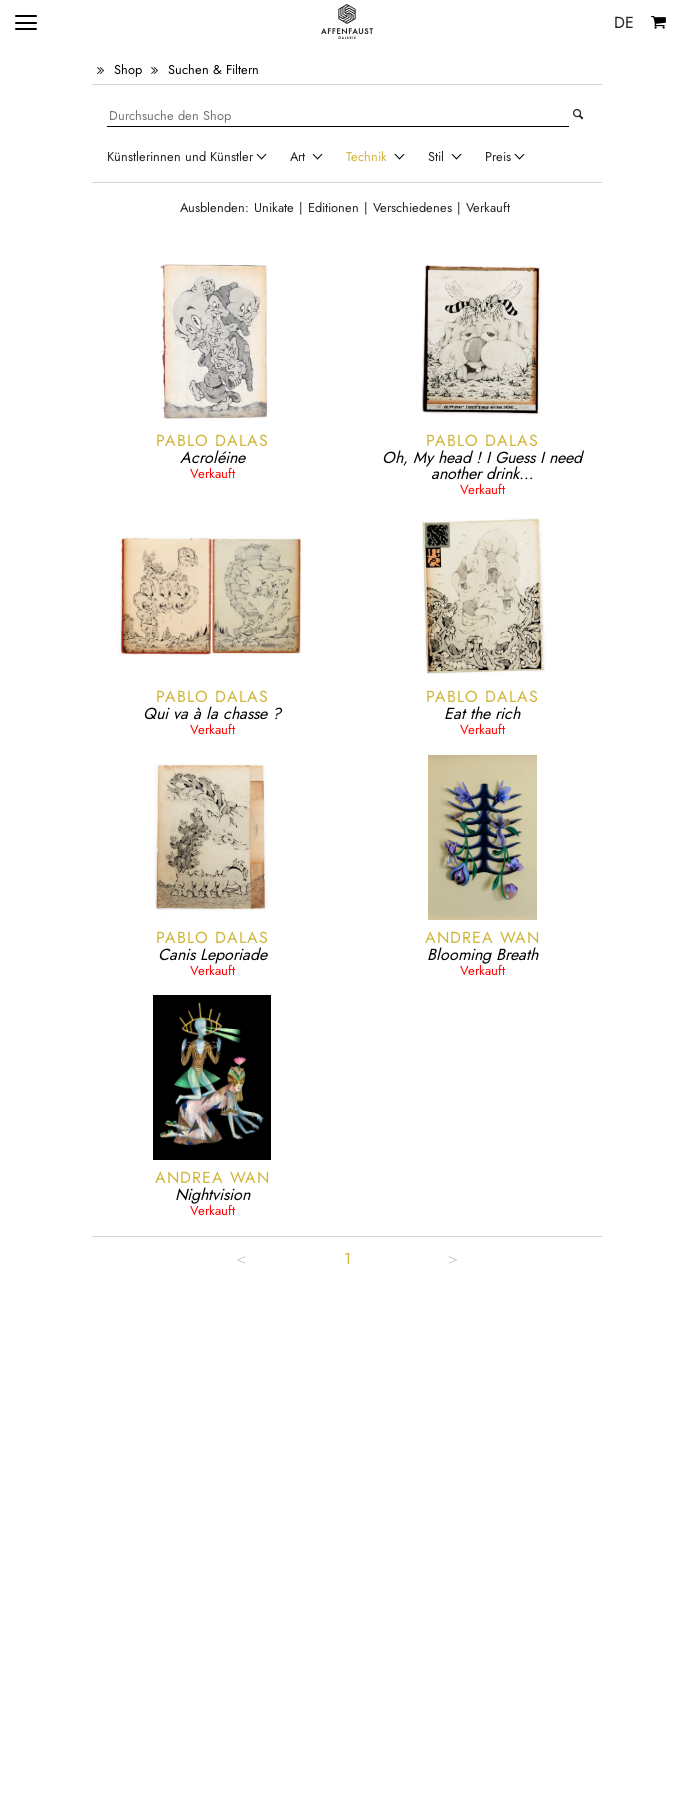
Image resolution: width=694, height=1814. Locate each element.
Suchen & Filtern (213, 69)
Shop (128, 69)
